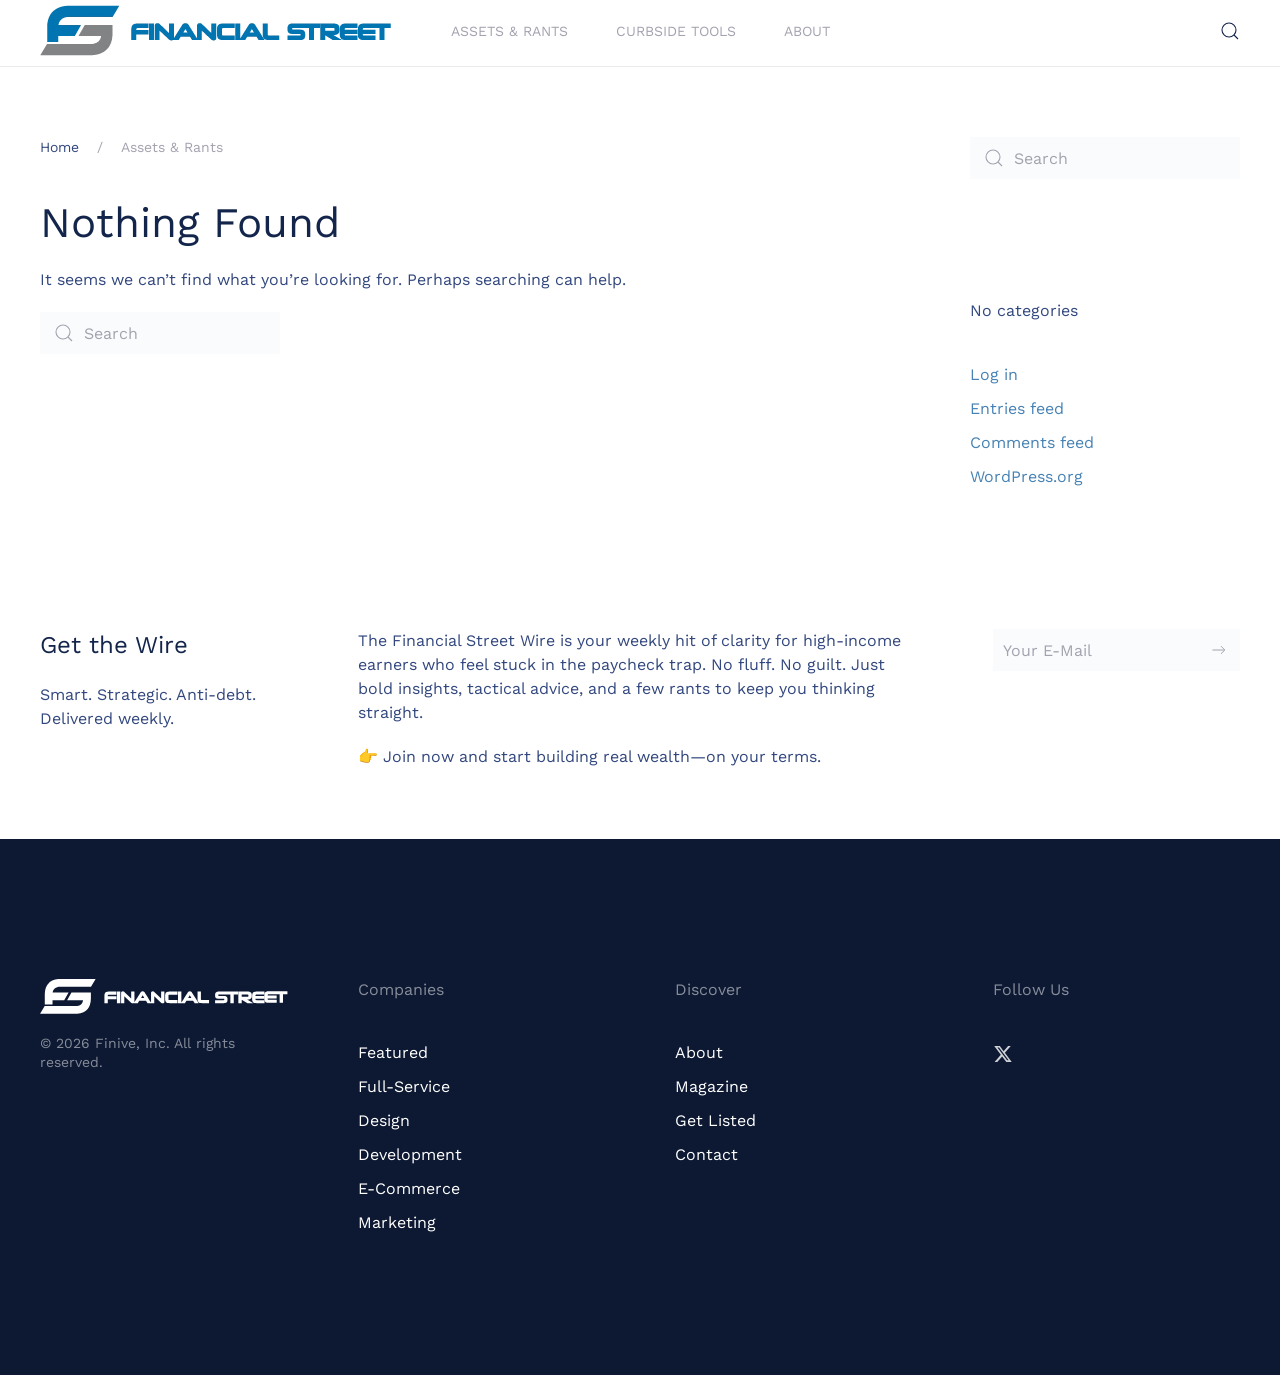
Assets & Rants (509, 30)
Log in (994, 374)
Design (384, 1120)
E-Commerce (409, 1188)
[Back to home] (215, 30)
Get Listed (715, 1120)
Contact (706, 1154)
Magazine (711, 1086)
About (807, 30)
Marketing (397, 1222)
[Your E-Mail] (1117, 650)
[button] (1230, 31)
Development (410, 1154)
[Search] (160, 333)
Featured (393, 1052)
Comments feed (1032, 442)
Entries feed (1017, 408)
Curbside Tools (676, 30)
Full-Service (404, 1086)
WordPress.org (1026, 476)
